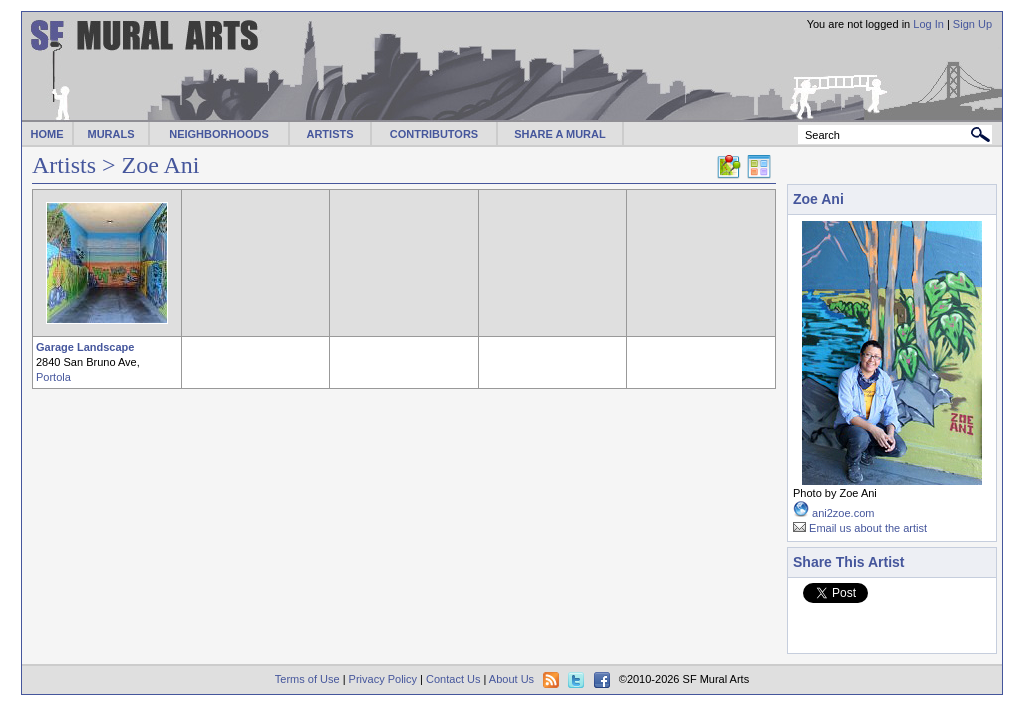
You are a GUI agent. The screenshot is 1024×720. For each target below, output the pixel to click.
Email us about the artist (868, 528)
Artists (64, 165)
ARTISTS (329, 134)
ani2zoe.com (843, 513)
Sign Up (972, 24)
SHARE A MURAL (559, 134)
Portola (53, 377)
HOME (47, 134)
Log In (928, 24)
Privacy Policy (383, 679)
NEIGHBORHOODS (219, 134)
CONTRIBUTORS (434, 134)
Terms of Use (307, 679)
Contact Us (453, 679)
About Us (511, 679)
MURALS (110, 134)
